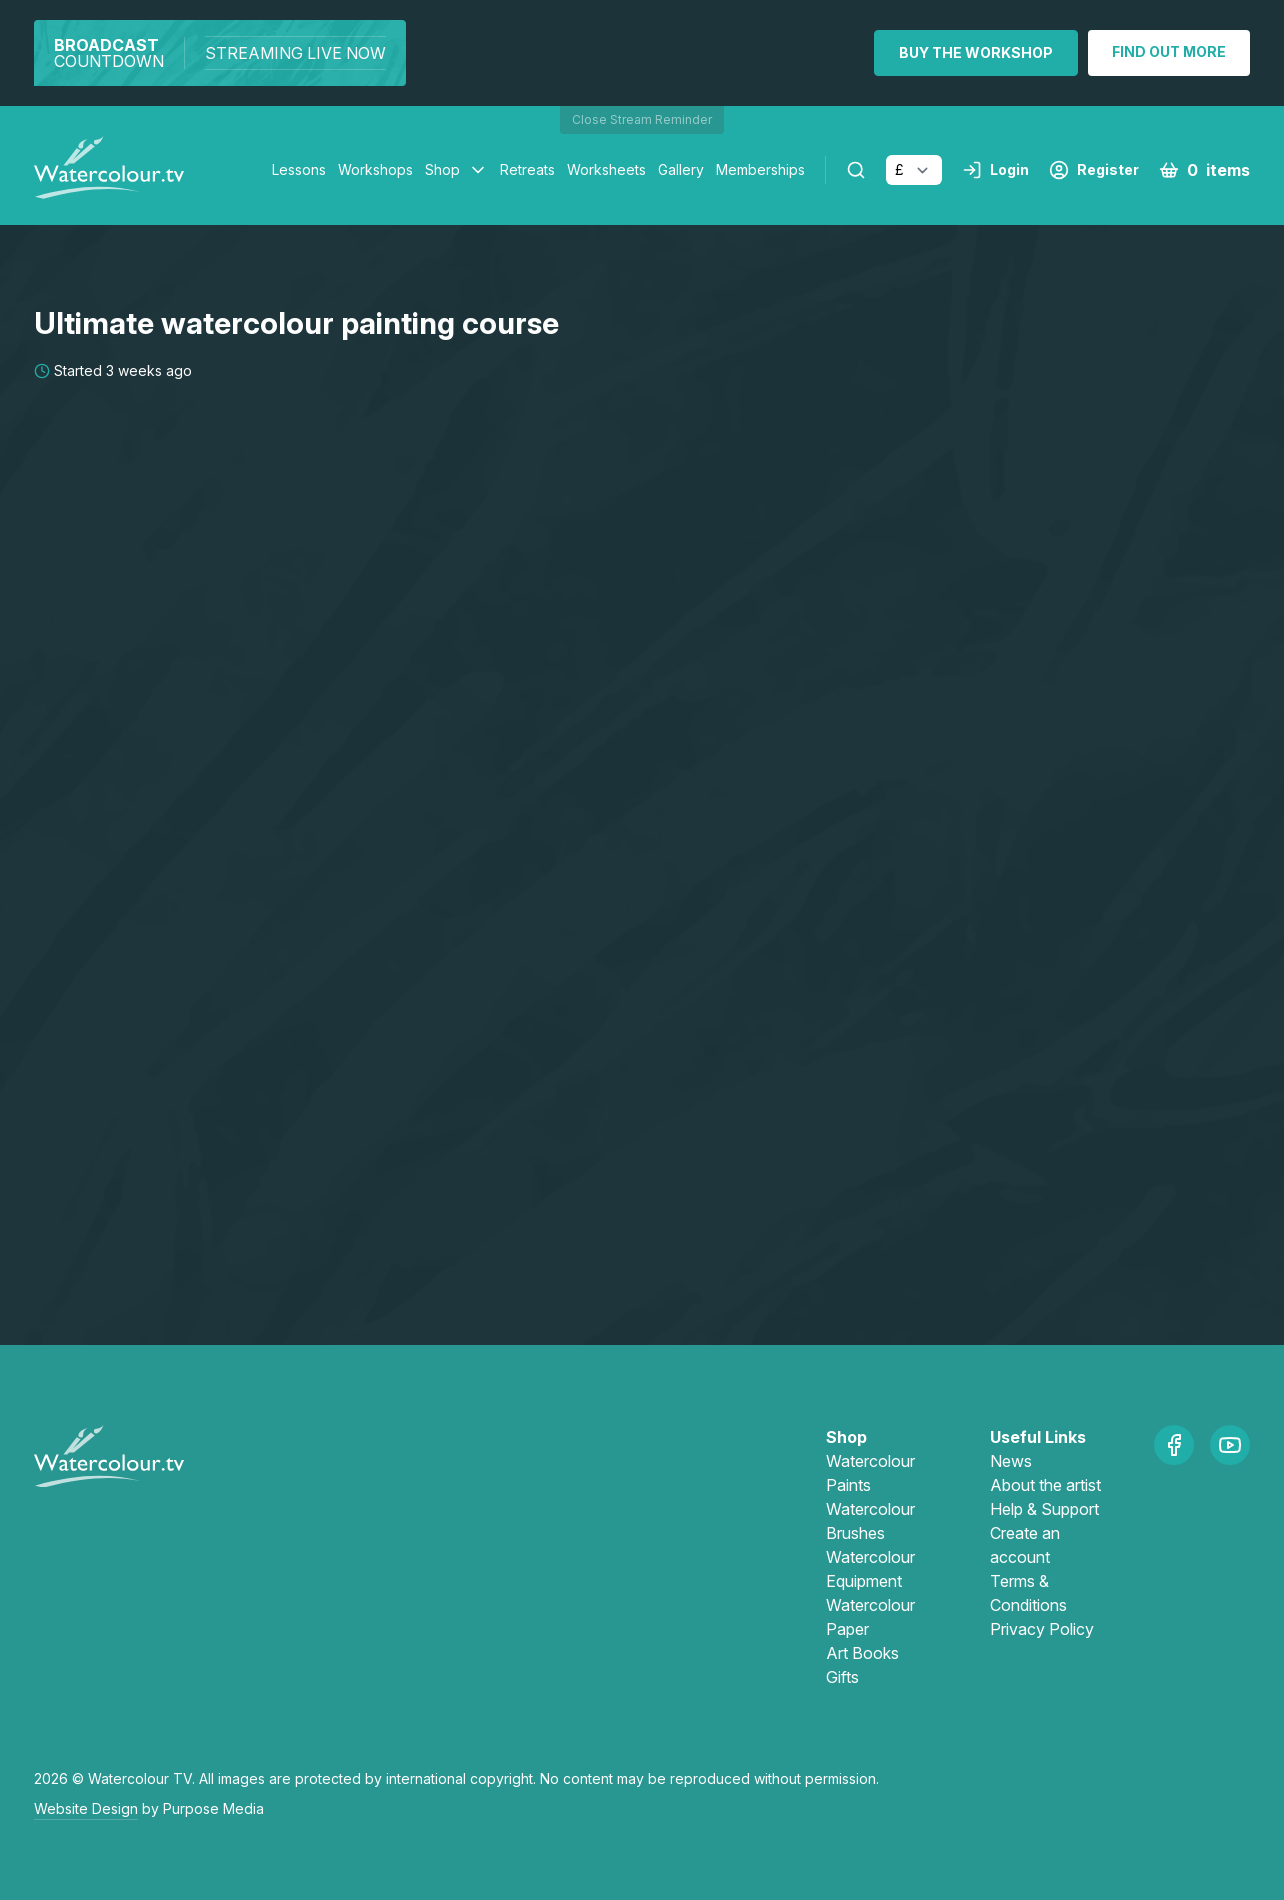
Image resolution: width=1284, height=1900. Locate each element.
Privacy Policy (1042, 1629)
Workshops (375, 169)
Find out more (1169, 51)
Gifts (842, 1677)
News (1011, 1461)
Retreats (527, 169)
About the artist (1045, 1485)
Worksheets (606, 169)
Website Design (86, 1808)
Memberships (760, 169)
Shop (442, 169)
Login (995, 170)
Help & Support (1044, 1509)
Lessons (299, 169)
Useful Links (1038, 1437)
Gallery (681, 169)
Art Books (862, 1653)
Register (1094, 170)
